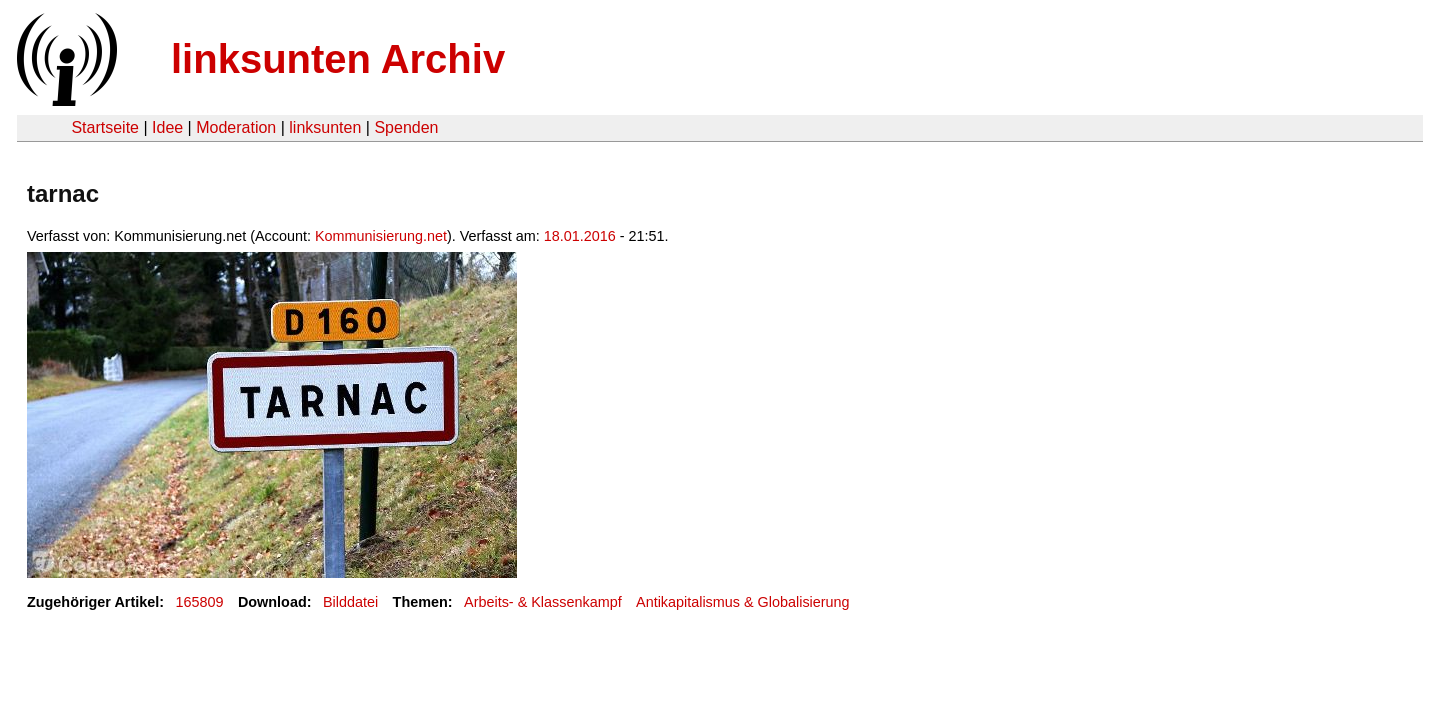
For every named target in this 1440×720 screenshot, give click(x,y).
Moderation (236, 127)
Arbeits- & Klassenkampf (543, 602)
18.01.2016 (580, 236)
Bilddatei (350, 602)
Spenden (406, 127)
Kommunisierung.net (381, 236)
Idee (167, 127)
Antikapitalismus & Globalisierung (743, 602)
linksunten (325, 127)
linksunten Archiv (338, 59)
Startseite (105, 127)
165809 (200, 602)
